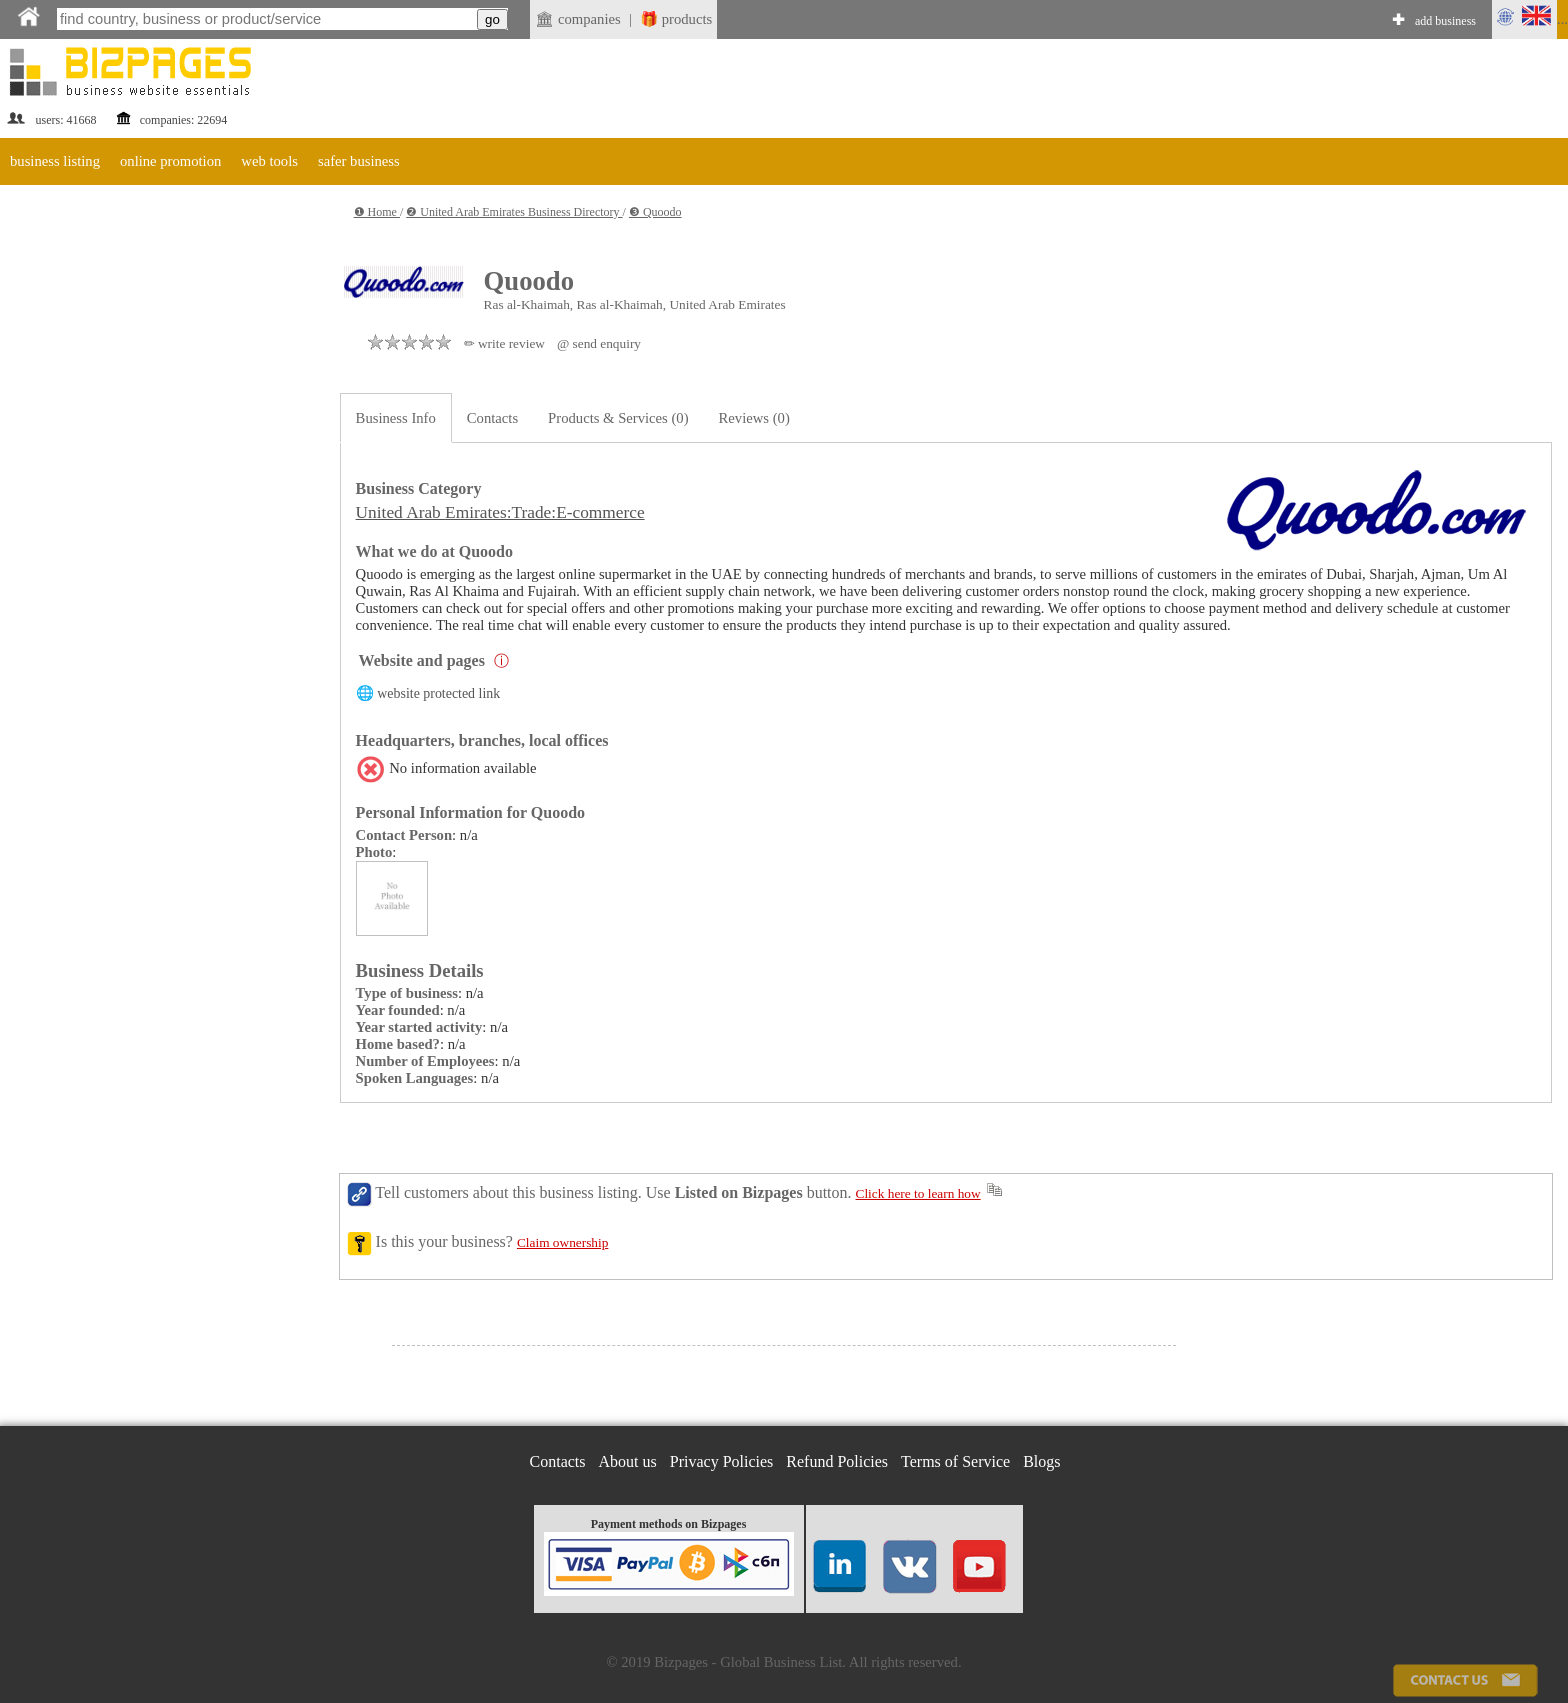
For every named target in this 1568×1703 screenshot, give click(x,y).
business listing (55, 161)
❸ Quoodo (655, 212)
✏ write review (504, 343)
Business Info (396, 418)
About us (628, 1461)
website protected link (438, 693)
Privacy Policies (722, 1461)
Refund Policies (837, 1461)
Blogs (1041, 1461)
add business (1445, 21)
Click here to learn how (918, 1193)
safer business (359, 161)
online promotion (170, 161)
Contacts (492, 418)
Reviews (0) (754, 418)
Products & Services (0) (618, 418)
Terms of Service (955, 1461)
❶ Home (377, 212)
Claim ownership (562, 1242)
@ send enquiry (599, 343)
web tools (269, 161)
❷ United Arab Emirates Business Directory (514, 212)
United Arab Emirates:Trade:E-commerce (500, 512)
